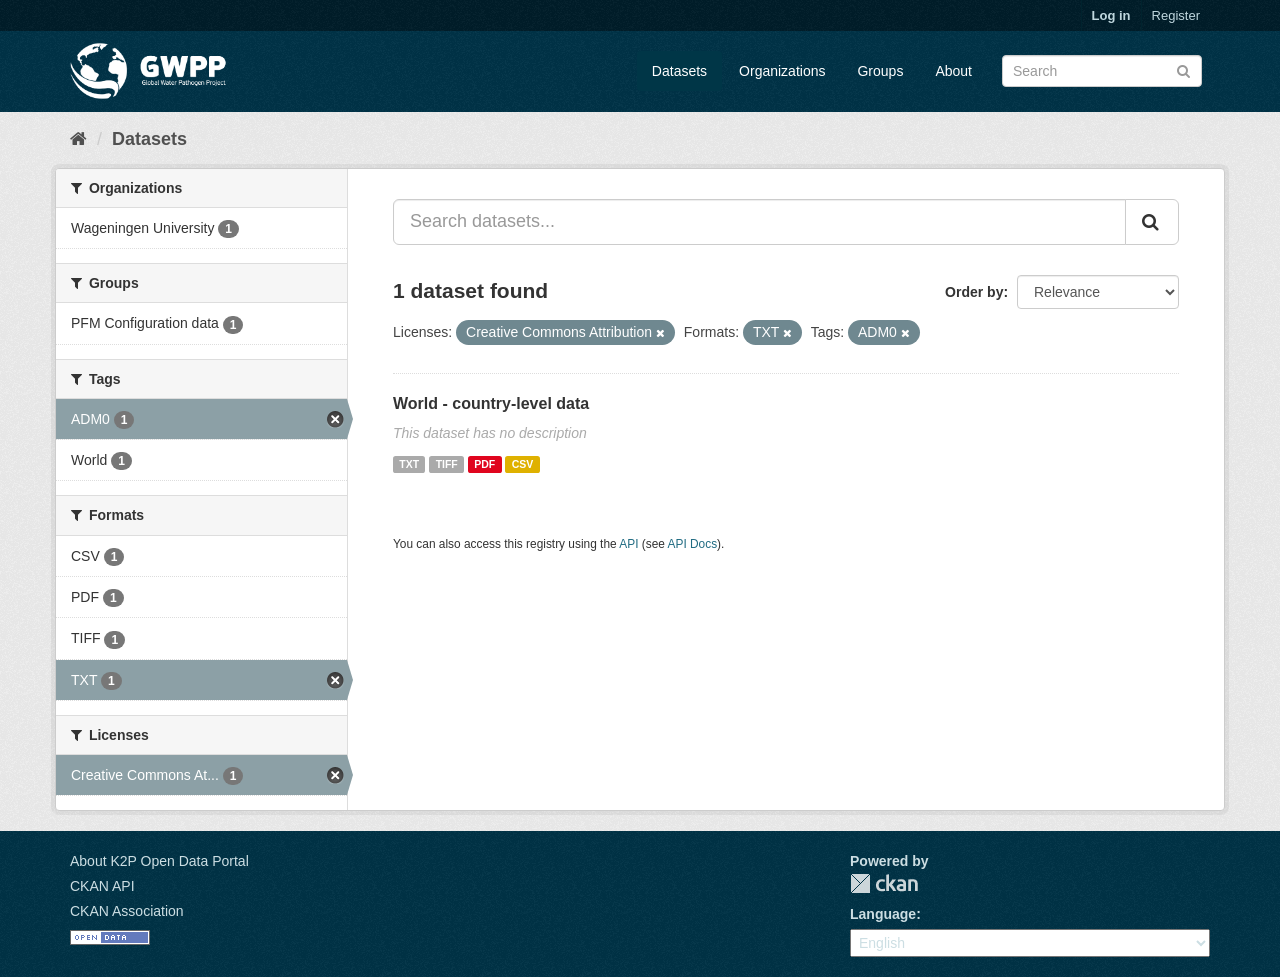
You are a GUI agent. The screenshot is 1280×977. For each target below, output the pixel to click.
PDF (484, 464)
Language (883, 914)
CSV (523, 464)
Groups (880, 71)
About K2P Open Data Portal (159, 861)
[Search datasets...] (759, 222)
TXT (409, 464)
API (628, 544)
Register (1176, 15)
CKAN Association (127, 911)
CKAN (884, 883)
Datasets (679, 71)
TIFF (447, 464)
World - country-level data (491, 403)
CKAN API (102, 886)
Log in (1111, 15)
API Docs (693, 544)
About (953, 71)
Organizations (782, 71)
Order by (974, 292)
